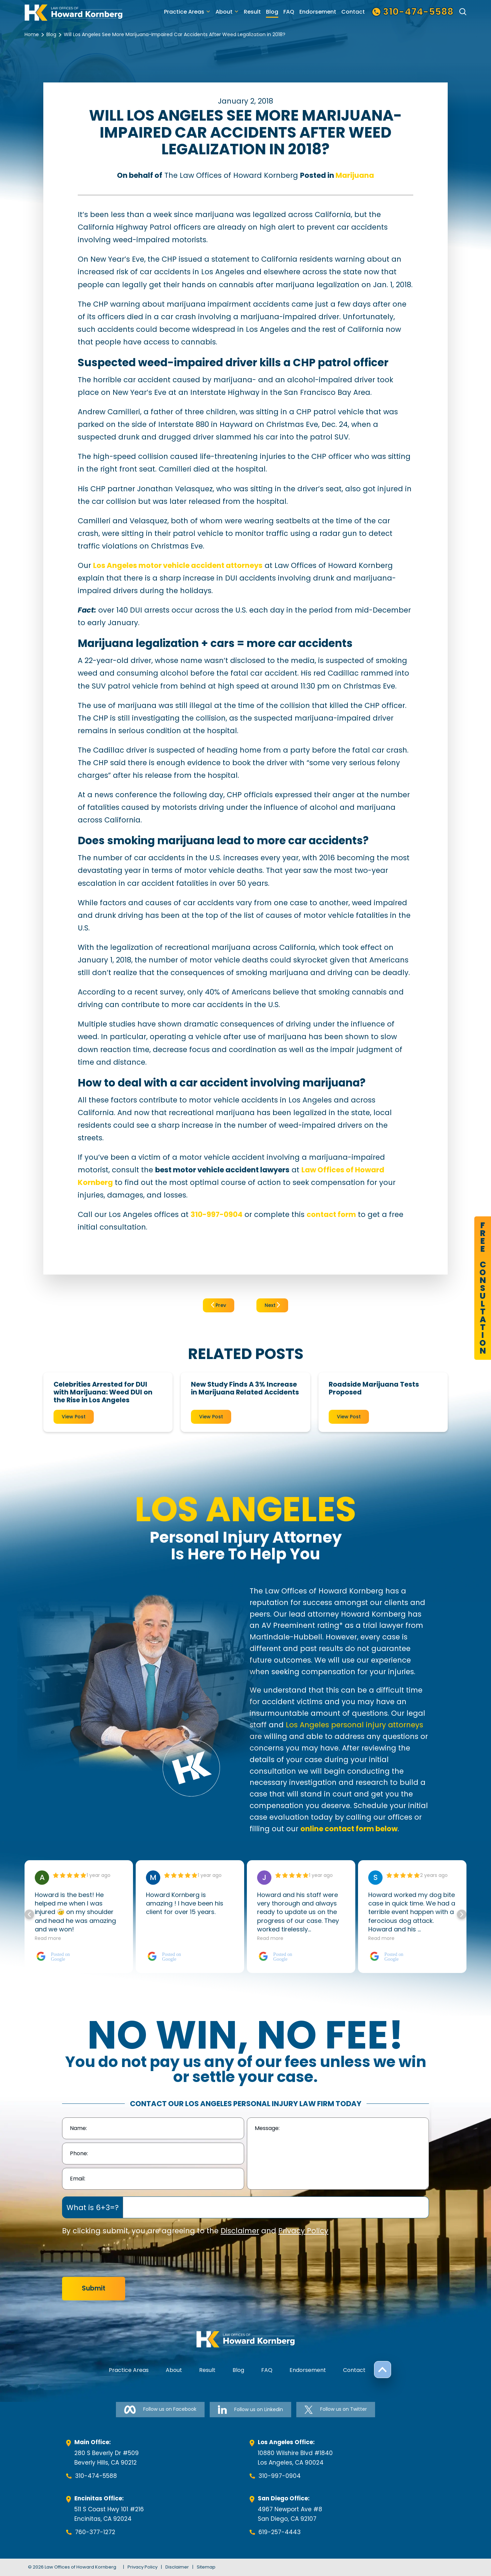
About (224, 12)
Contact (353, 12)
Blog (272, 12)
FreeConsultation (482, 1288)
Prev (218, 1305)
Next (272, 1305)
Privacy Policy (303, 2231)
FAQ (288, 12)
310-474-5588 (96, 2476)
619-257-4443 (279, 2532)
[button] (461, 1914)
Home (32, 34)
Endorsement (317, 12)
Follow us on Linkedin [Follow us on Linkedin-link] (250, 2409)
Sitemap (206, 2567)
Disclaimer (240, 2231)
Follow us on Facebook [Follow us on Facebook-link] (160, 2409)
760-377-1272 (95, 2532)
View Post (74, 1416)
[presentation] (114, 2256)
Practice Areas (184, 12)
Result (252, 12)
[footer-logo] (245, 2339)
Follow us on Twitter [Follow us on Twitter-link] (335, 2410)
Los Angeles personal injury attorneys (354, 1725)
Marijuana (355, 175)
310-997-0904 (279, 2476)
